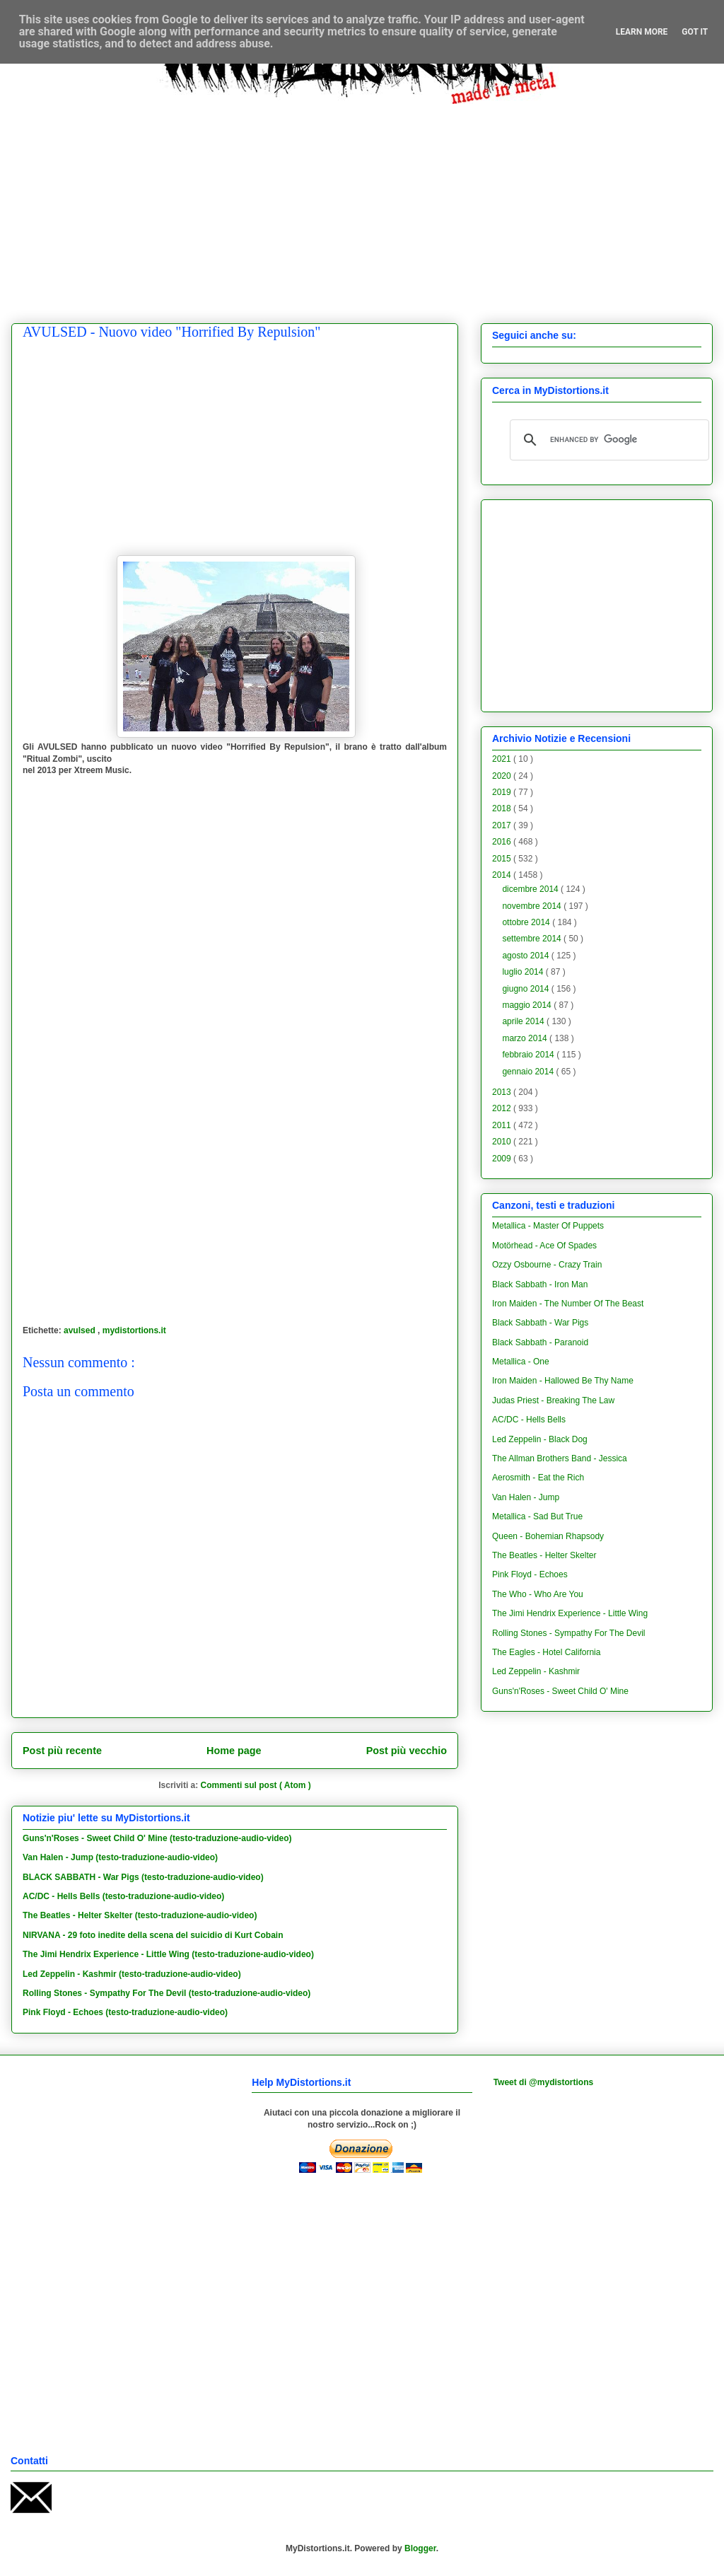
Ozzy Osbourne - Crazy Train (547, 1265)
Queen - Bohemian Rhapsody (548, 1536)
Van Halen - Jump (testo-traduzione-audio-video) (120, 1857)
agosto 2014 (526, 956)
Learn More (642, 32)
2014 (502, 875)
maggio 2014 (528, 1005)
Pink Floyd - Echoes (530, 1574)
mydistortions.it (134, 1330)
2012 (502, 1108)
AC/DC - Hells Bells (529, 1420)
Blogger (420, 2548)
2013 (502, 1092)
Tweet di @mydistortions (544, 2082)
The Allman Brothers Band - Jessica (559, 1458)
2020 (502, 776)
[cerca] (607, 439)
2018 (502, 808)
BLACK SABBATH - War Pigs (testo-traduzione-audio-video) (143, 1877)
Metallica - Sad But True (537, 1516)
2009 (502, 1159)
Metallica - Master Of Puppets (548, 1226)
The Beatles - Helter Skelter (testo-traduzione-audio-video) (140, 1915)
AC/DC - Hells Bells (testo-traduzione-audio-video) (123, 1896)
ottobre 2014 (527, 922)
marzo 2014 (525, 1038)
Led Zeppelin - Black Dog (540, 1439)
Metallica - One (520, 1362)
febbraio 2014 (529, 1055)
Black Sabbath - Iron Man (540, 1284)
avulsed (81, 1330)
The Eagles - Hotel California (546, 1652)
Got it (695, 32)
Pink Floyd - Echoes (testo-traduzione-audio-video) (125, 2012)
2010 (502, 1142)
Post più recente (62, 1750)
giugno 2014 (526, 989)
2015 (502, 859)
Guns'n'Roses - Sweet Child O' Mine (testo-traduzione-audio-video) (157, 1838)
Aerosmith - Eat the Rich (538, 1478)
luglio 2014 (523, 972)
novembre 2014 (533, 906)
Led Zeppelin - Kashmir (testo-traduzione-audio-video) (132, 1974)
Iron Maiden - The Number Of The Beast (567, 1304)
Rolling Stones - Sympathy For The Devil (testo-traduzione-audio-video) (166, 1993)
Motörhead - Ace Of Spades (544, 1246)
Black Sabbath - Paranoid (540, 1342)
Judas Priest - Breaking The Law (553, 1400)
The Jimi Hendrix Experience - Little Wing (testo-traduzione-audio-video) (168, 1954)
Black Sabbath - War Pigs (540, 1323)
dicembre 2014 (531, 889)
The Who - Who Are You (537, 1594)
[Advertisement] (372, 203)
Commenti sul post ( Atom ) (256, 1785)
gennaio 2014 (529, 1072)
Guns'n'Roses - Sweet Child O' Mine (560, 1691)
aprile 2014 (524, 1021)
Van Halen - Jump (525, 1497)
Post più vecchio (406, 1750)
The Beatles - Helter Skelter (544, 1555)
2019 (502, 792)
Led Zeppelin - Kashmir (536, 1671)
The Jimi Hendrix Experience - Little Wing (570, 1613)
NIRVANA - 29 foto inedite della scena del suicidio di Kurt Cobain (153, 1935)
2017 (502, 825)
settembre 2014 (533, 939)
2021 (502, 759)
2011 (502, 1125)
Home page (234, 1750)
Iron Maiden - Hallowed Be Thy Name (563, 1381)
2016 (502, 842)
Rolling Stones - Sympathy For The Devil (569, 1633)
